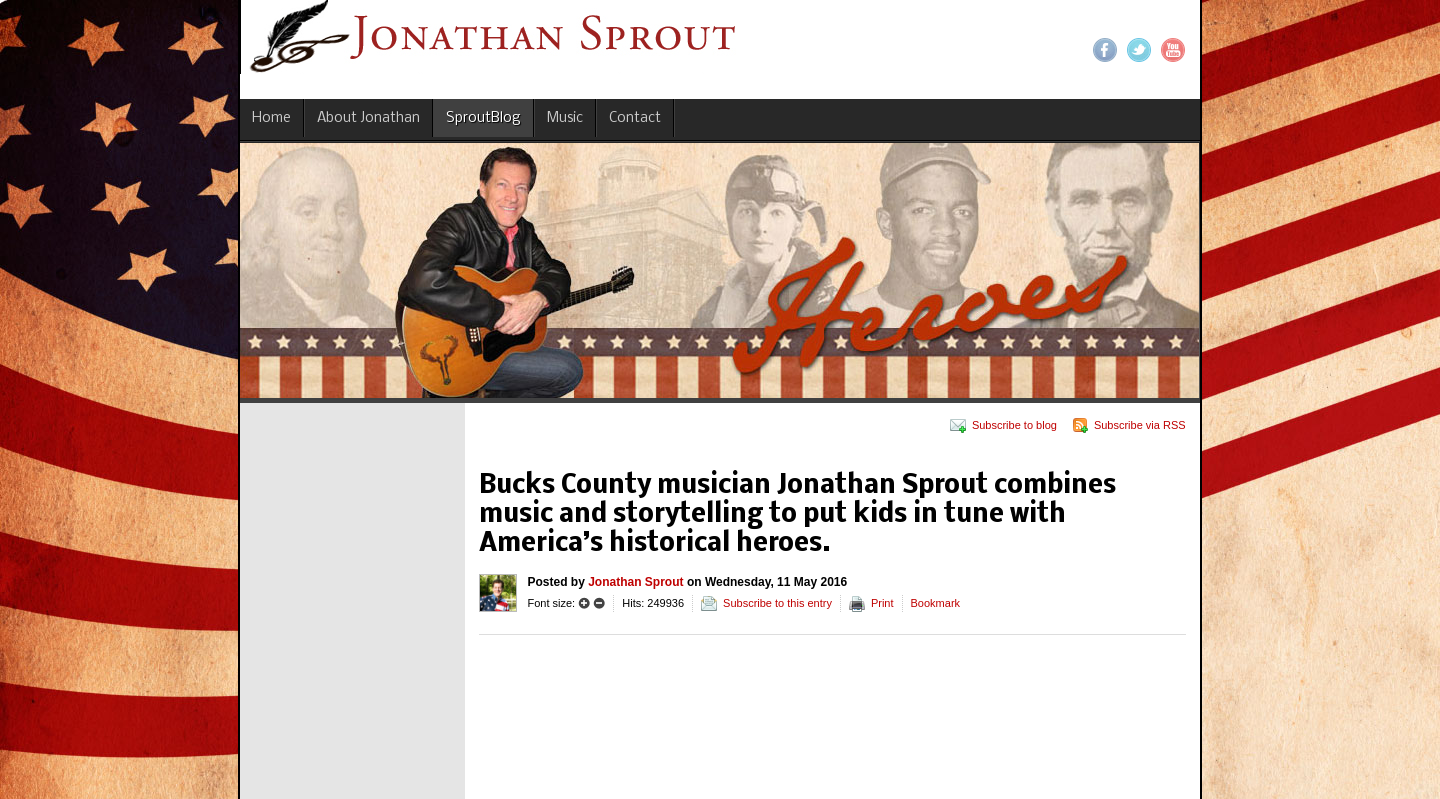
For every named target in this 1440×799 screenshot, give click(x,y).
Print (882, 603)
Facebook (1105, 50)
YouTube (1173, 50)
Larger (584, 603)
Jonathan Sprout (635, 582)
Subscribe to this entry (777, 603)
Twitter (1139, 50)
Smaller (599, 603)
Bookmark (936, 603)
